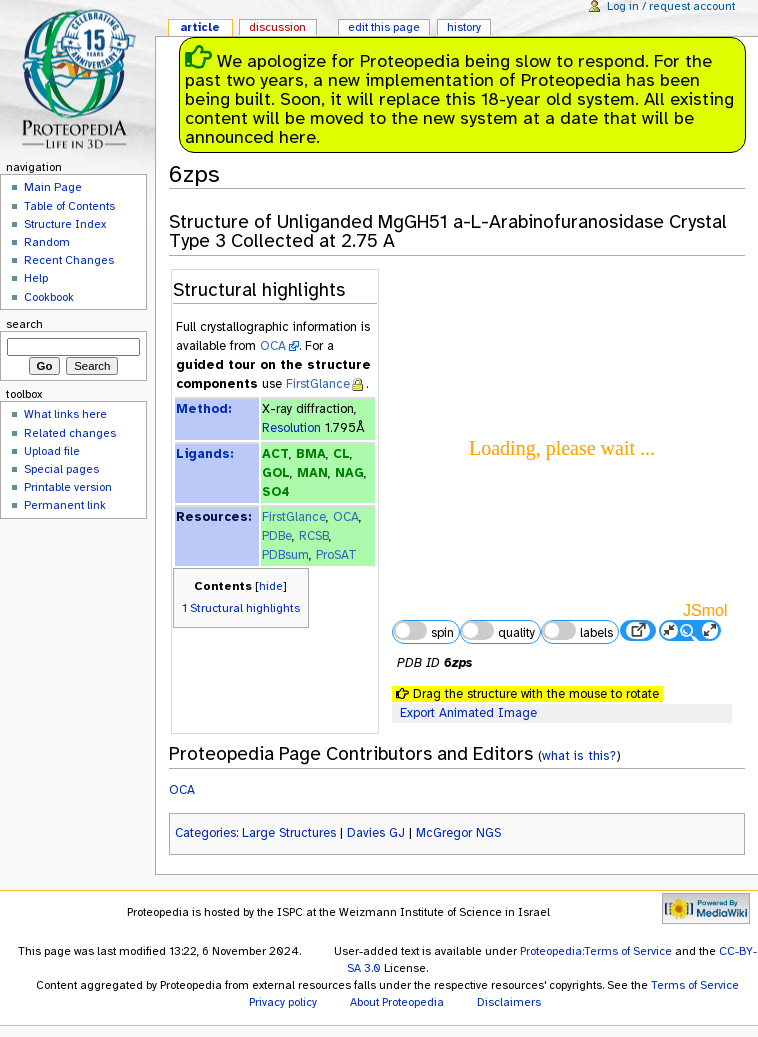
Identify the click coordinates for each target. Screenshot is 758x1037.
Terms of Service (695, 985)
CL (341, 454)
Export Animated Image (468, 713)
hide (271, 586)
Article (200, 27)
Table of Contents (69, 206)
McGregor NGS (458, 833)
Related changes (70, 433)
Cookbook (49, 297)
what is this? (579, 755)
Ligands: (204, 454)
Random (47, 242)
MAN (312, 473)
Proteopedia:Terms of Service (596, 951)
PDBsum (285, 555)
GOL (276, 473)
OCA (273, 346)
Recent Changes (69, 260)
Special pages (61, 469)
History (464, 27)
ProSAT (336, 555)
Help (36, 278)
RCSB (314, 536)
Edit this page (384, 27)
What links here (65, 414)
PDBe (277, 536)
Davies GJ (376, 833)
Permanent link (65, 505)
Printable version (68, 487)
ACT (275, 454)
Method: (203, 409)
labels (577, 631)
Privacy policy (283, 1002)
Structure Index (65, 224)
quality (498, 631)
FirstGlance (318, 384)
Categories (205, 833)
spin (423, 631)
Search (24, 324)
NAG (349, 473)
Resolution (291, 428)
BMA (311, 454)
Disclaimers (509, 1002)
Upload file (52, 451)
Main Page (53, 187)
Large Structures (289, 833)
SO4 (276, 492)
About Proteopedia (397, 1002)
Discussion (277, 27)
